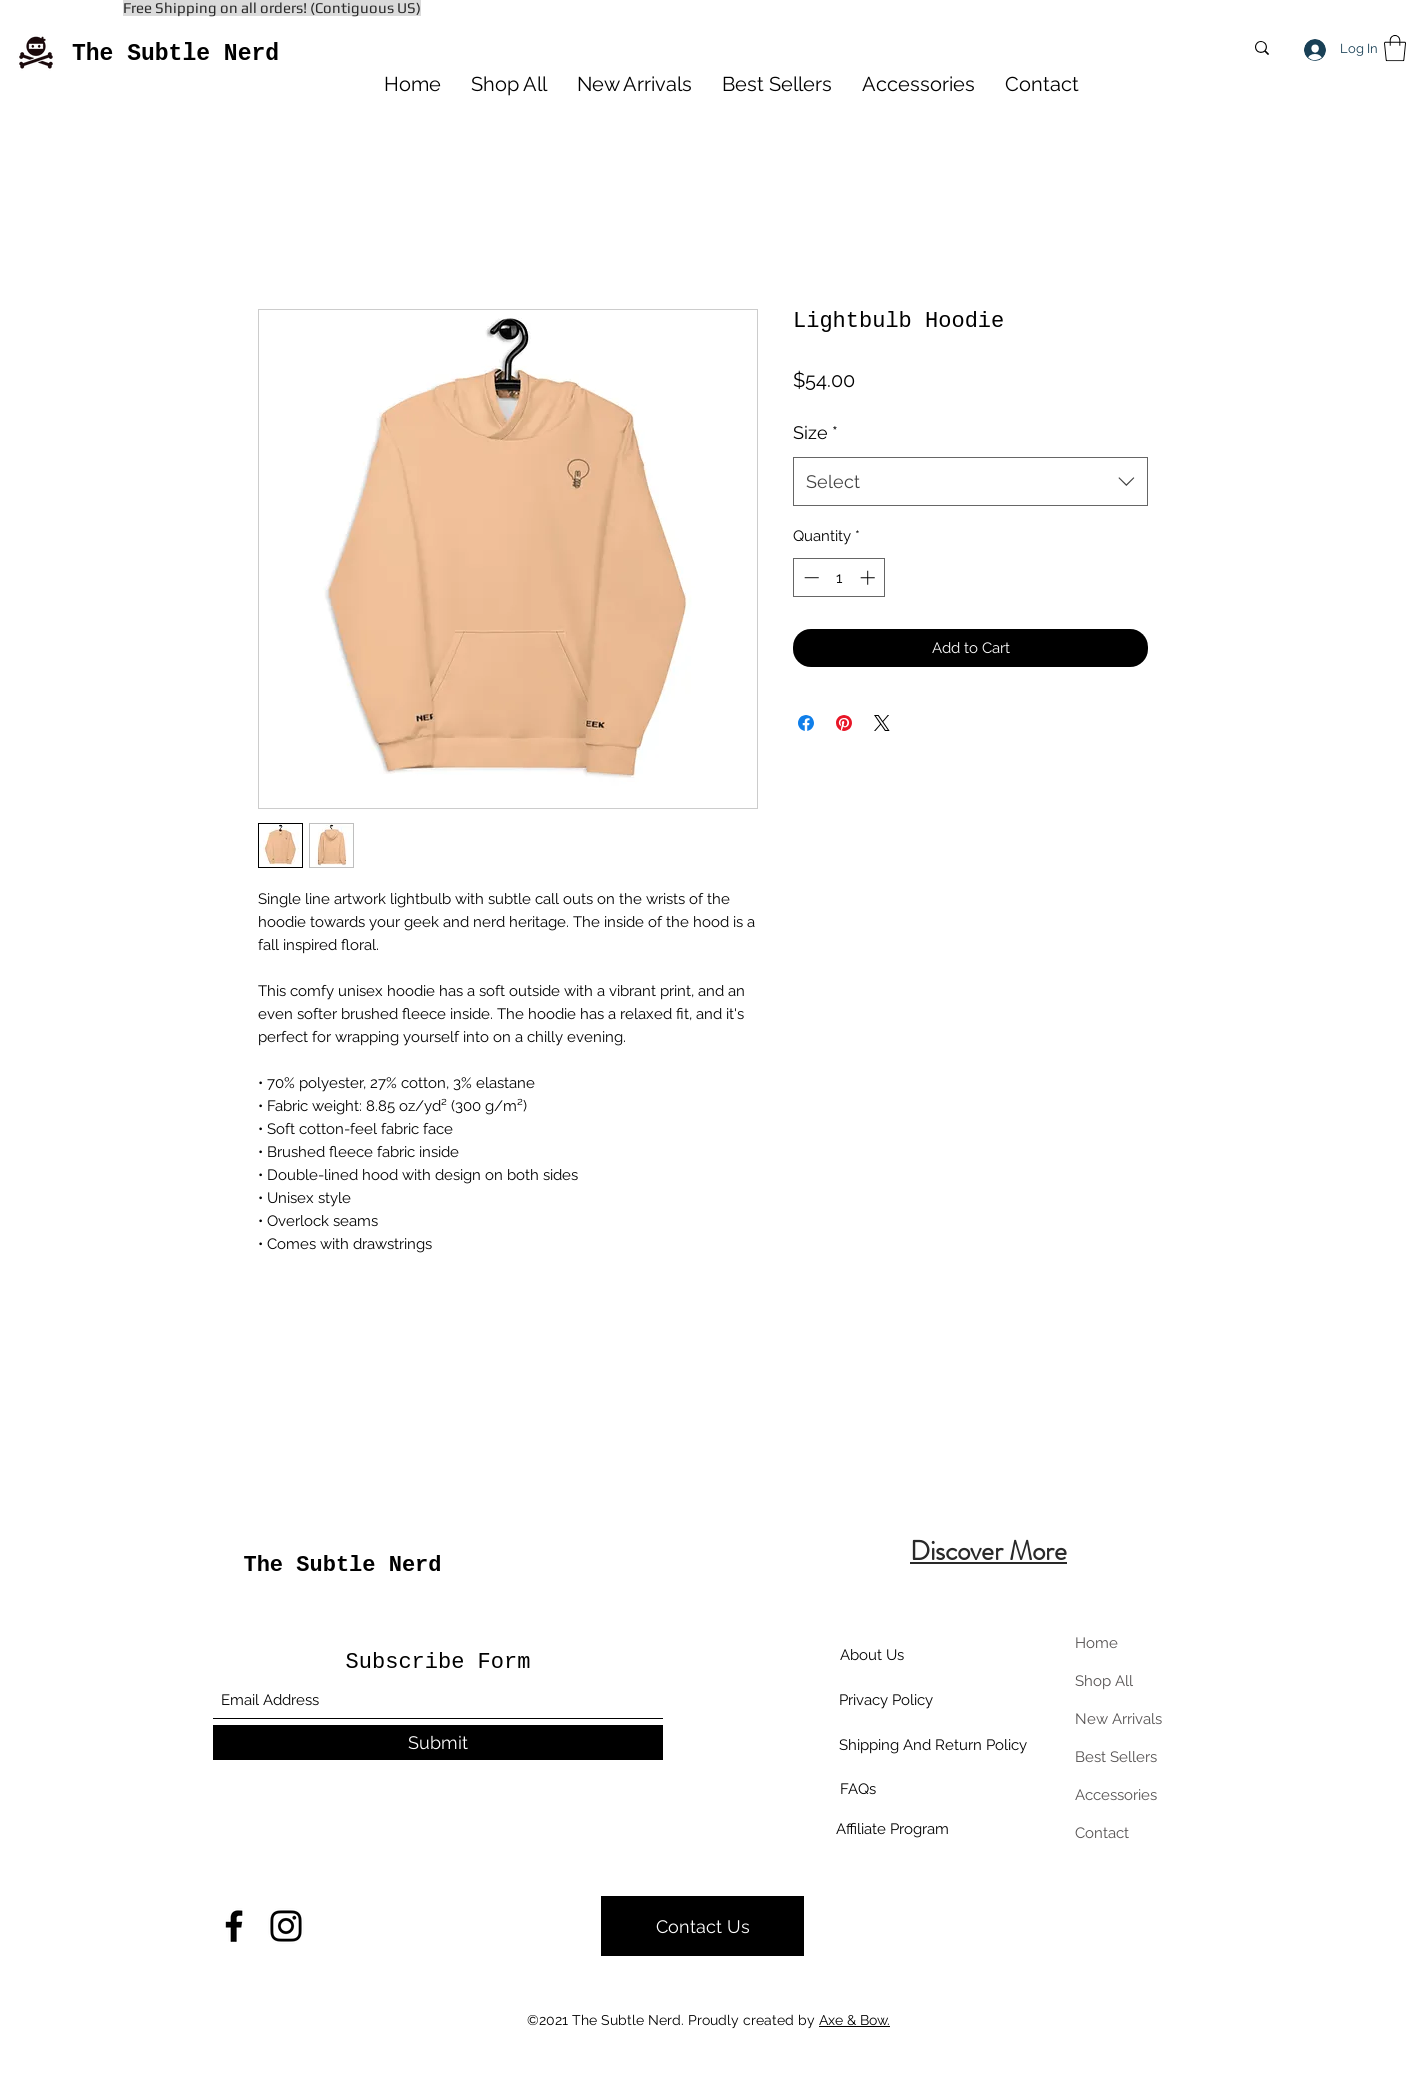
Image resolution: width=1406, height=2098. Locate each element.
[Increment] (869, 577)
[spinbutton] (839, 577)
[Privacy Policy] (886, 1700)
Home (1096, 1643)
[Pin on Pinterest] (844, 723)
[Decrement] (809, 577)
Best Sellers (1116, 1757)
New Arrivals (1118, 1719)
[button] (1395, 48)
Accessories (1116, 1795)
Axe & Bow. (854, 2020)
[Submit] (438, 1742)
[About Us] (872, 1655)
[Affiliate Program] (892, 1829)
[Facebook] (234, 1926)
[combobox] (970, 482)
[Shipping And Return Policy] (932, 1745)
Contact (1102, 1833)
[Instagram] (286, 1926)
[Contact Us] (702, 1926)
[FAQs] (858, 1789)
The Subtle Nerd (175, 54)
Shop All (1104, 1681)
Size (815, 432)
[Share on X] (882, 723)
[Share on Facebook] (806, 723)
